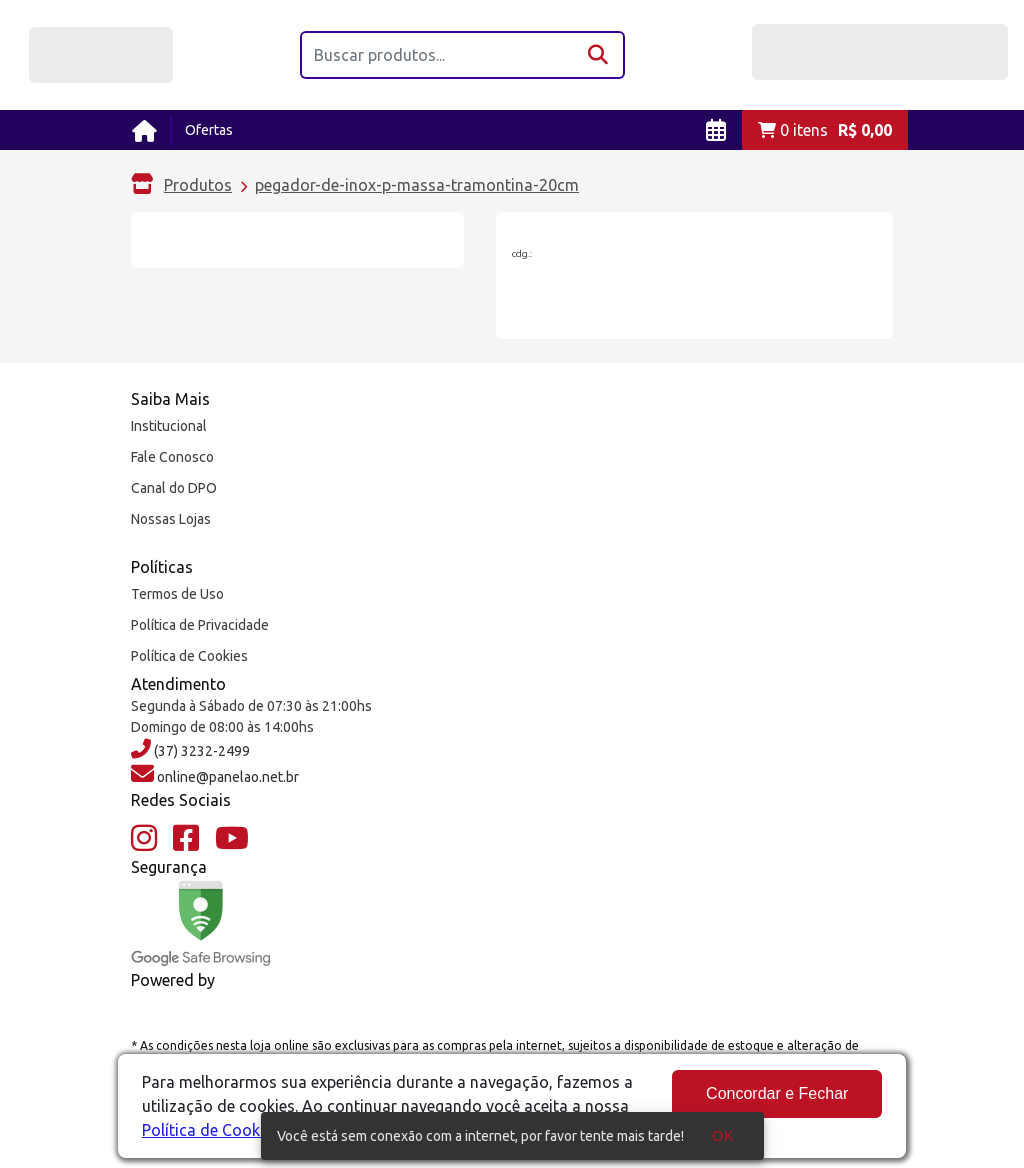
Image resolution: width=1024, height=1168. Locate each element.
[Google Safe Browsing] (201, 923)
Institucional (169, 426)
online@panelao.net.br (226, 777)
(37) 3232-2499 (200, 751)
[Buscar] (599, 55)
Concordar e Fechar (777, 1093)
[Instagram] (144, 839)
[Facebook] (186, 839)
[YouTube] (232, 839)
